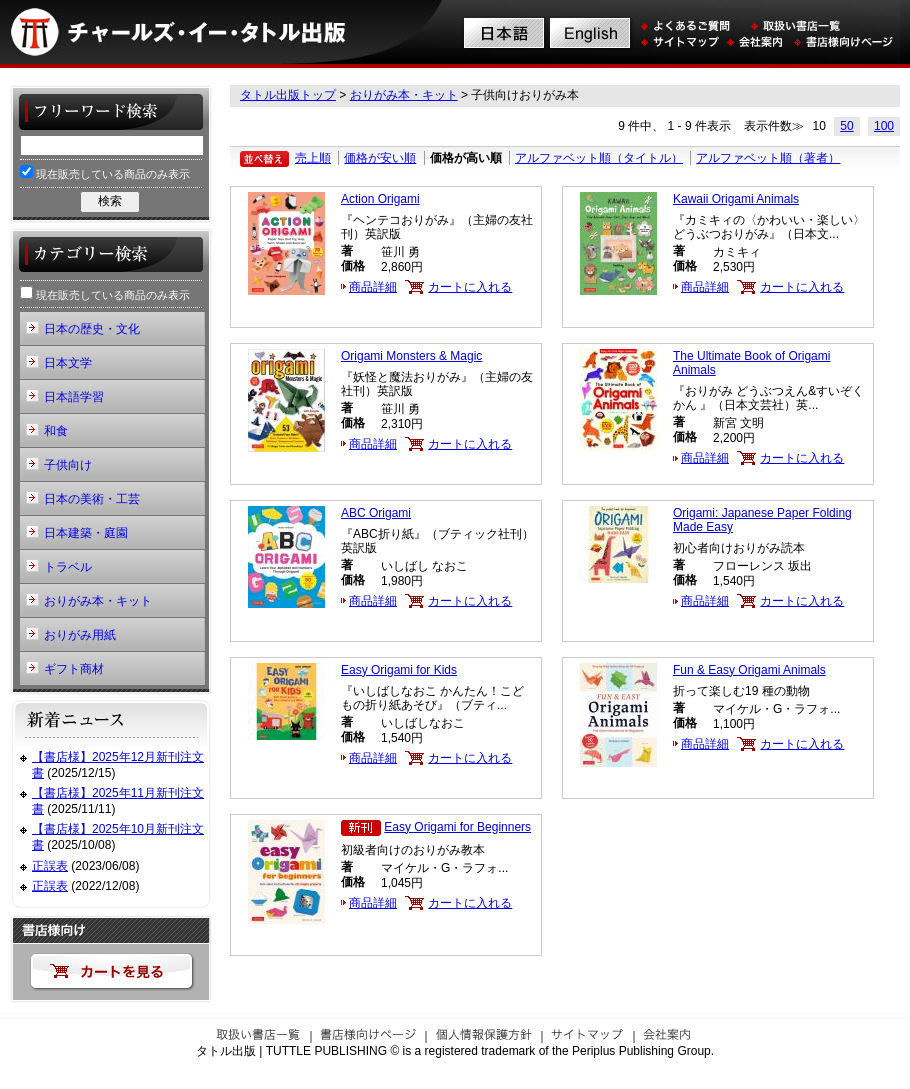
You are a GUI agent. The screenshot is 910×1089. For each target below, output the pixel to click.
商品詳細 (373, 287)
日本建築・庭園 (86, 533)
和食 (56, 431)
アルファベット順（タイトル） (599, 158)
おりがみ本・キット (404, 95)
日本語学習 (74, 397)
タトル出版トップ (288, 95)
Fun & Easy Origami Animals (749, 670)
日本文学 (68, 363)
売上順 (313, 158)
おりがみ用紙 (80, 635)
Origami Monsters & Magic (411, 356)
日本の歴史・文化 (92, 329)
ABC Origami (376, 513)
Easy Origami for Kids (399, 670)
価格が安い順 (380, 158)
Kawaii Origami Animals (736, 199)
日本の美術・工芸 (92, 499)
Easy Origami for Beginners (457, 827)
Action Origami (380, 199)
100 (884, 126)
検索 (110, 201)
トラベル (68, 567)
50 (846, 126)
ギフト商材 (74, 669)
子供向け (68, 465)
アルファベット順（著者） (768, 158)
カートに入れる (470, 287)
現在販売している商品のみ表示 (105, 172)
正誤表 (50, 866)
